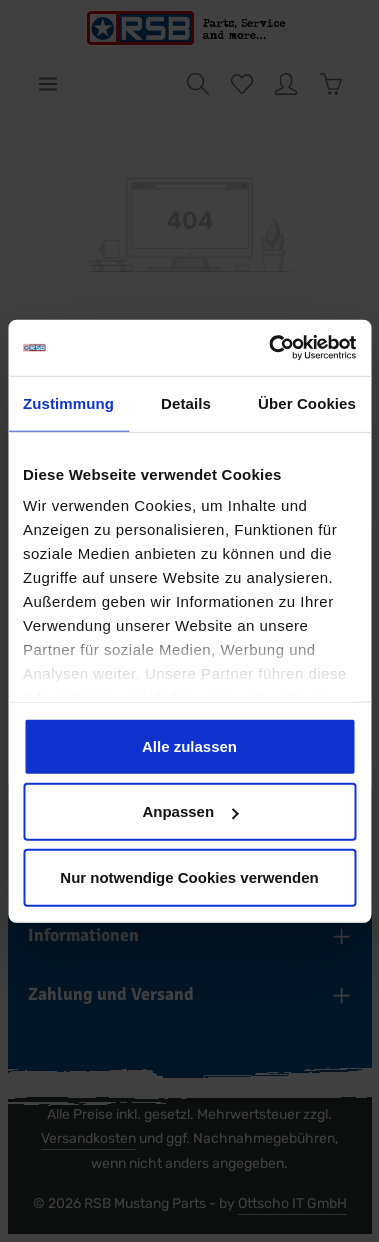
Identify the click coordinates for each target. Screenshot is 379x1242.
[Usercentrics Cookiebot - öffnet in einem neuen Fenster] (270, 348)
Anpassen (190, 811)
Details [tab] (186, 402)
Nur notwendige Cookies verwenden (189, 876)
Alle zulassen (189, 745)
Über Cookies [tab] (307, 402)
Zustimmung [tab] (68, 402)
